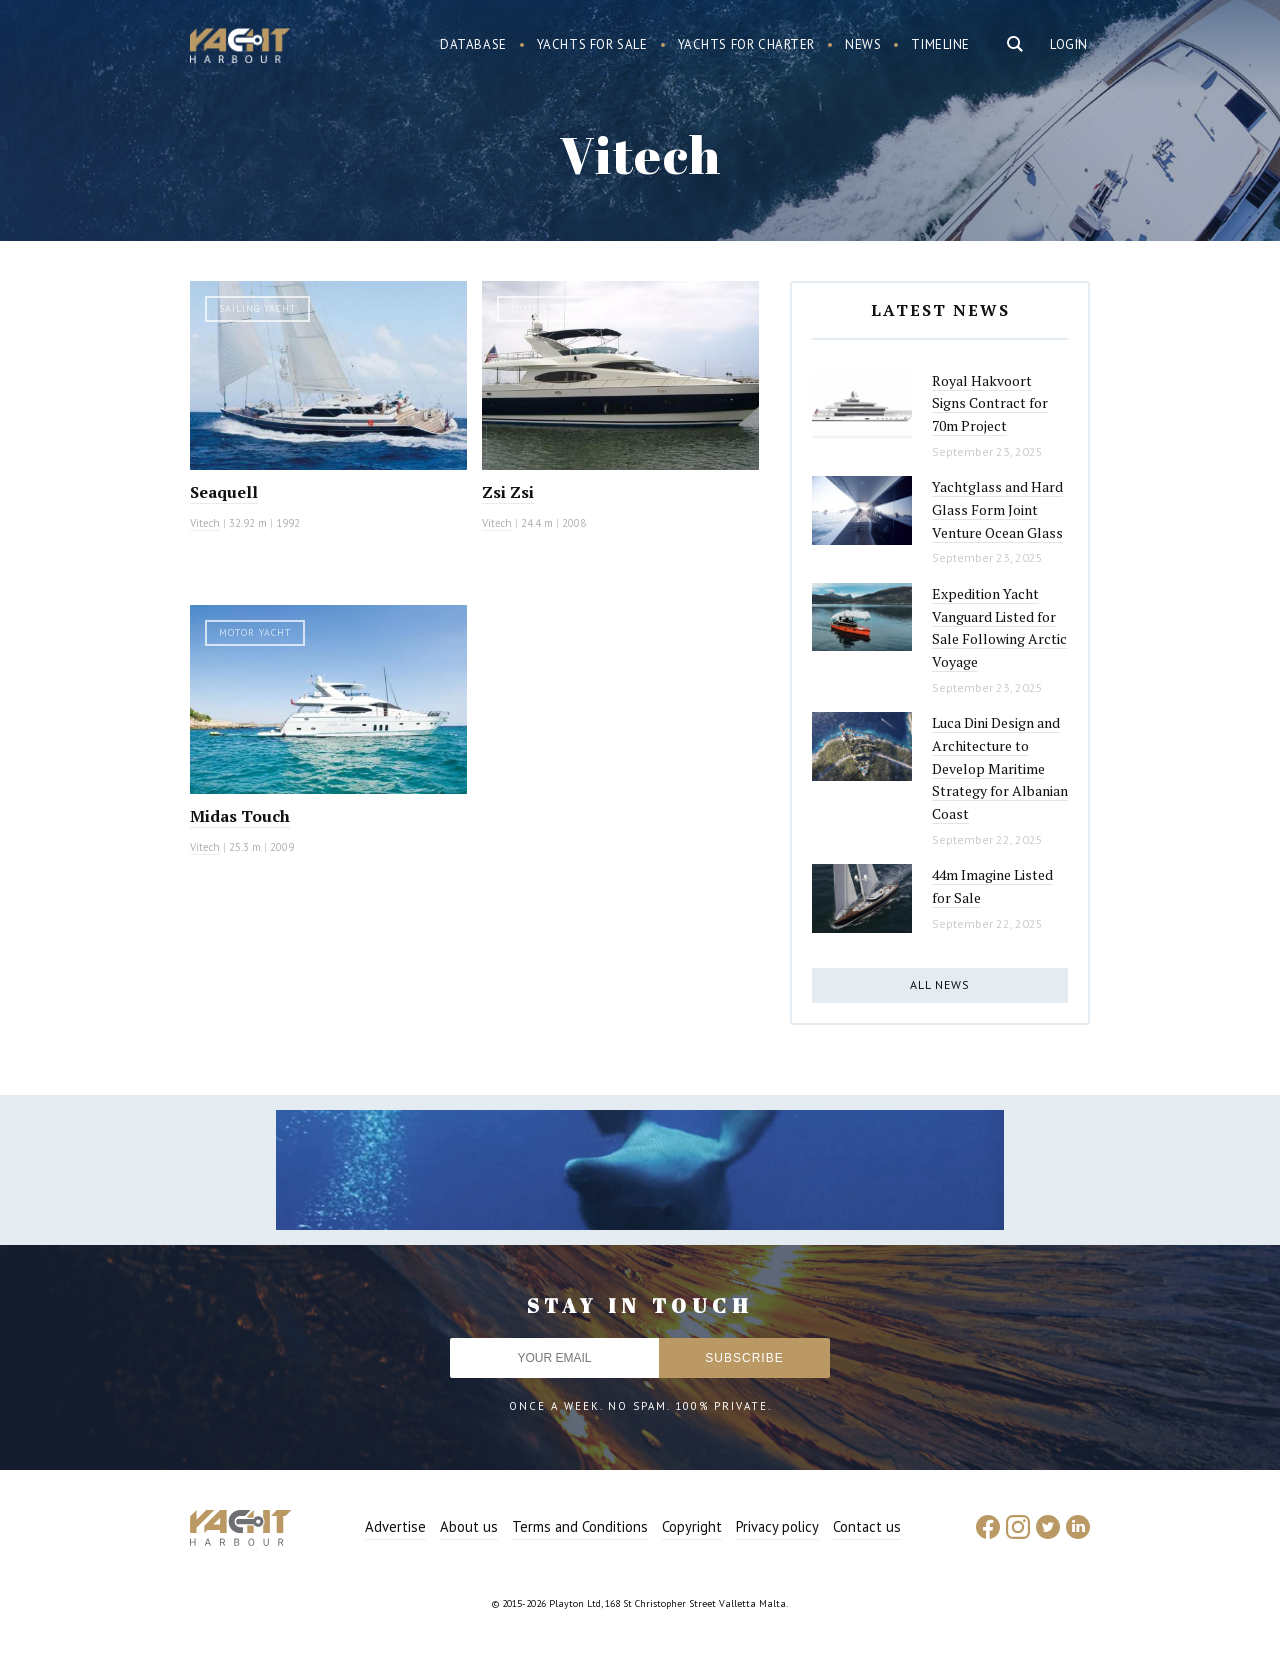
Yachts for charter (747, 44)
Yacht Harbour (240, 48)
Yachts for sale (592, 44)
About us (469, 1526)
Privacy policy (777, 1526)
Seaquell (224, 492)
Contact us (867, 1526)
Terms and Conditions (580, 1526)
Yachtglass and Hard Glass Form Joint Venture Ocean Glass (997, 509)
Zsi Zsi (508, 492)
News (863, 44)
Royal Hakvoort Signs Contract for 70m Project (990, 403)
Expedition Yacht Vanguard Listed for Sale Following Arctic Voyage (999, 627)
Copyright (692, 1526)
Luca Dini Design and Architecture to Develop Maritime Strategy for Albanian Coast (1000, 768)
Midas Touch (240, 816)
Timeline (940, 44)
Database (473, 44)
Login (1069, 44)
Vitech (205, 523)
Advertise (395, 1526)
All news (940, 984)
